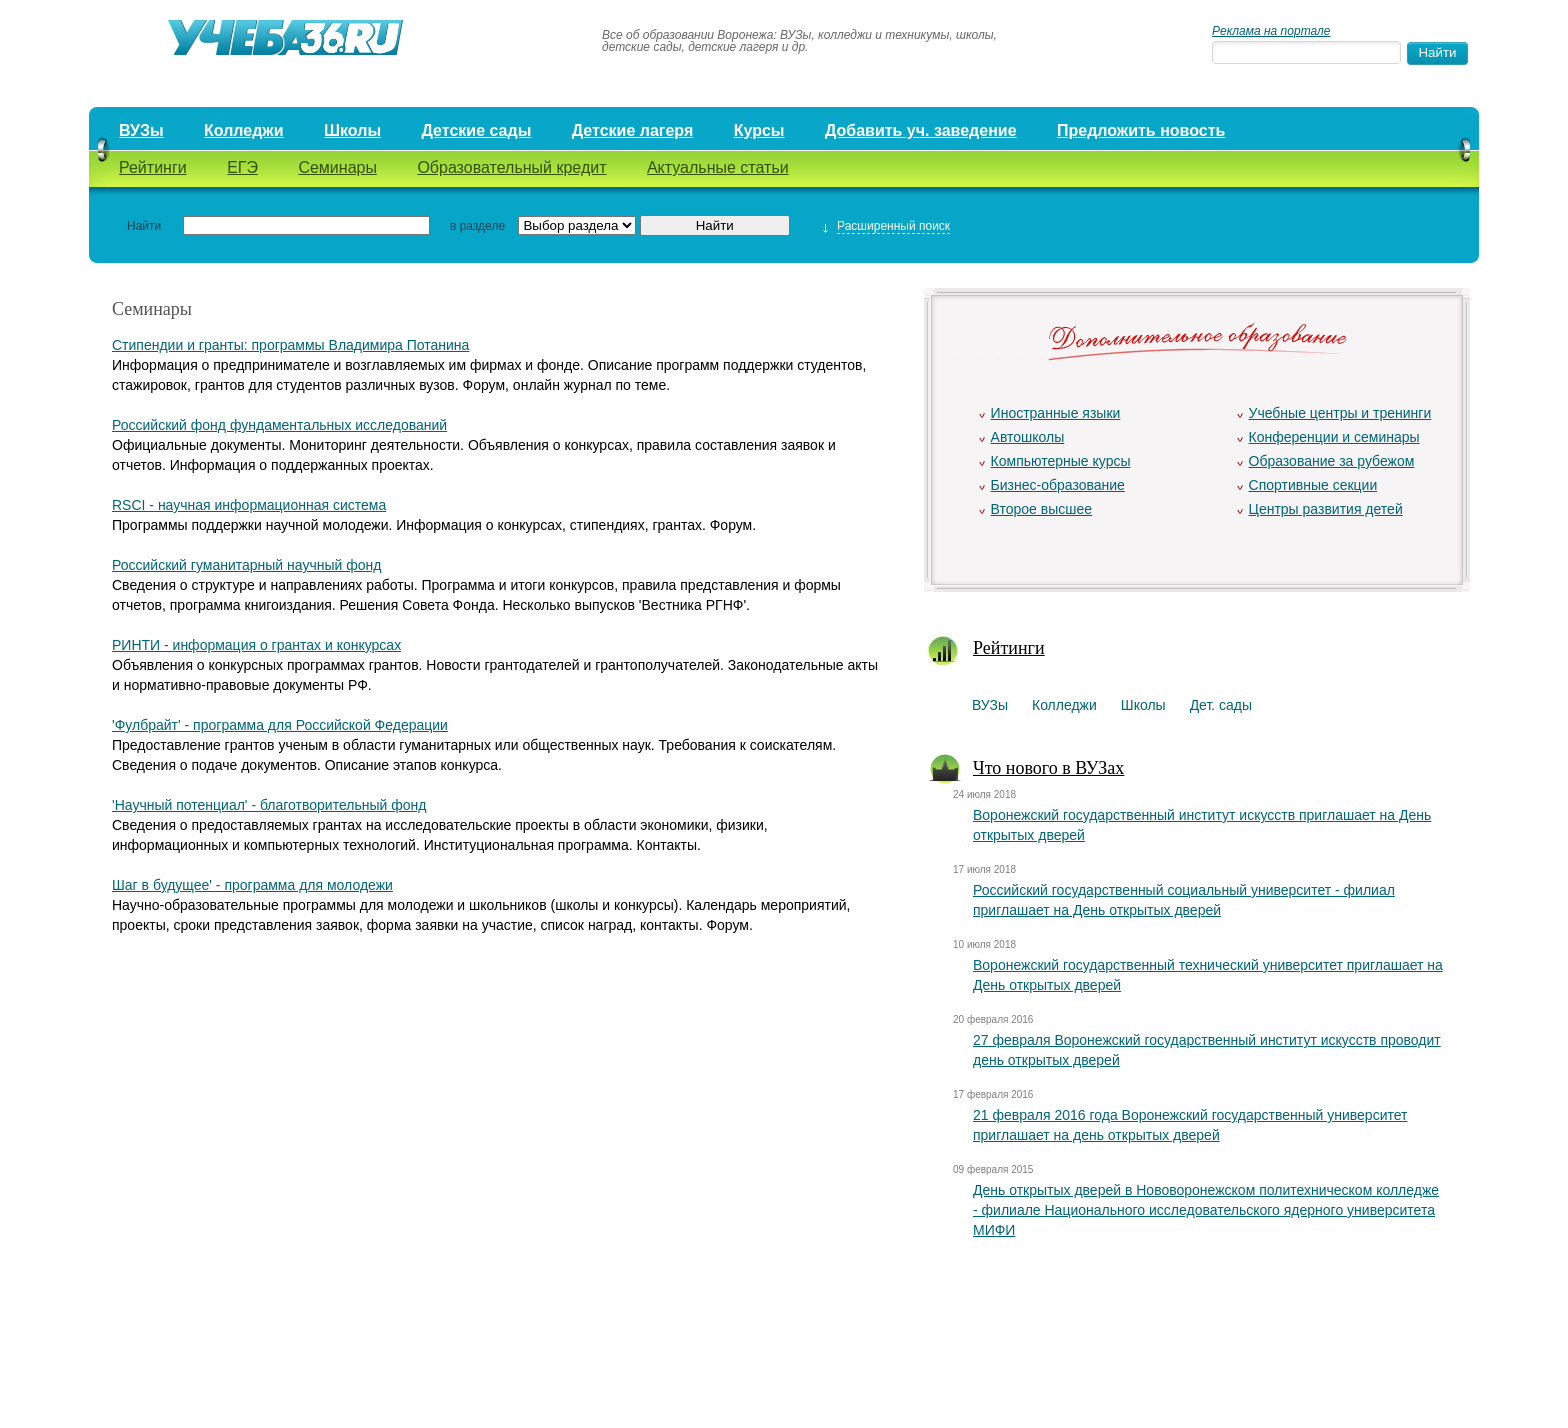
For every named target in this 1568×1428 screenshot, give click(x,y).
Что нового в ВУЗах (1048, 768)
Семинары (337, 167)
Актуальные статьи (718, 167)
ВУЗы (141, 130)
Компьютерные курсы (1061, 461)
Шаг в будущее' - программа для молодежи (252, 885)
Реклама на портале (1271, 31)
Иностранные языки (1056, 413)
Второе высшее (1041, 509)
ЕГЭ (242, 167)
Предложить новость (1141, 130)
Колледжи (244, 130)
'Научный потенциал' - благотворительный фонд (269, 805)
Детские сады (476, 130)
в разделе (477, 226)
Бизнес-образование (1058, 485)
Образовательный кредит (511, 167)
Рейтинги (153, 167)
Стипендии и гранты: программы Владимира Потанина (290, 345)
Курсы (759, 130)
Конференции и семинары (1334, 437)
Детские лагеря (633, 130)
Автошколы (1028, 437)
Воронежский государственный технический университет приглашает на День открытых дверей (1208, 975)
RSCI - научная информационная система (249, 505)
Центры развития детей (1326, 509)
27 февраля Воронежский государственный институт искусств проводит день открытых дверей (1207, 1050)
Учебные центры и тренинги (1340, 413)
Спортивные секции (1313, 485)
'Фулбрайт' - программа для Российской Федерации (280, 725)
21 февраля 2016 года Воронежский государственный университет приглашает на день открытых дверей (1190, 1125)
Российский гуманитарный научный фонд (246, 565)
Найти (144, 226)
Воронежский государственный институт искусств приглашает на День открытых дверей (1202, 825)
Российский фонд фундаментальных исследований (279, 425)
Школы (352, 130)
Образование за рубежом (1332, 461)
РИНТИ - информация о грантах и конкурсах (256, 645)
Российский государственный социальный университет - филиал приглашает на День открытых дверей (1184, 900)
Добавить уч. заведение (921, 130)
